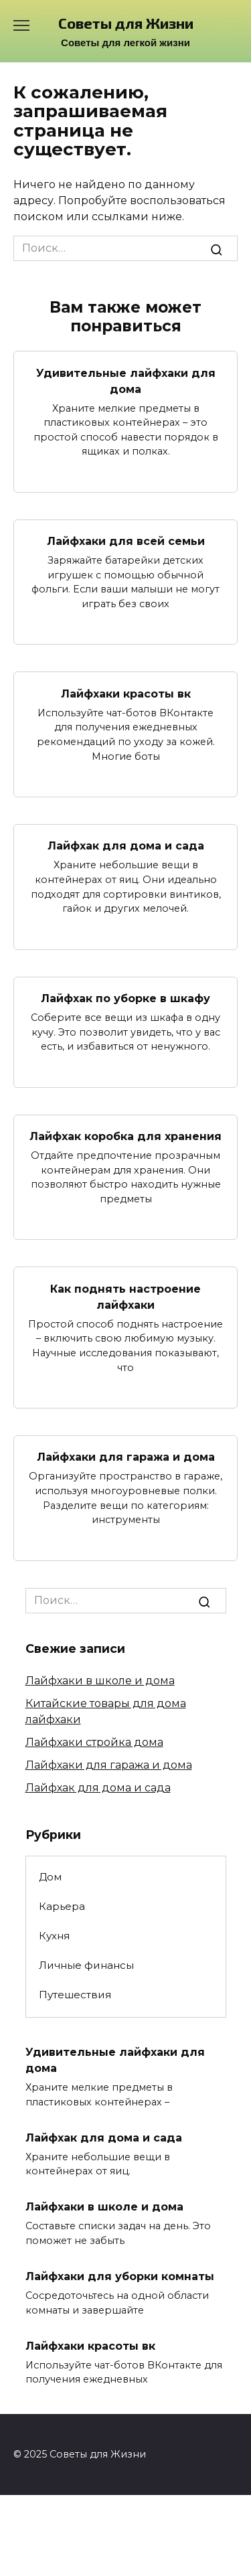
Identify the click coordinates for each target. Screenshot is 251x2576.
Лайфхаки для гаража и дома (126, 1457)
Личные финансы (86, 1965)
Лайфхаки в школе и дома (100, 1680)
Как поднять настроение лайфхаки (125, 1296)
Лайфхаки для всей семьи (126, 541)
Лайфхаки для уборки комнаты (119, 2276)
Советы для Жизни (125, 23)
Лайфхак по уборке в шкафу (125, 998)
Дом (50, 1876)
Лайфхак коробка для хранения (125, 1136)
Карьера (62, 1906)
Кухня (54, 1935)
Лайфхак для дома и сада (126, 845)
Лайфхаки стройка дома (94, 1742)
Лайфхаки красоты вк (126, 693)
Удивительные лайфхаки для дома (126, 380)
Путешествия (75, 1994)
